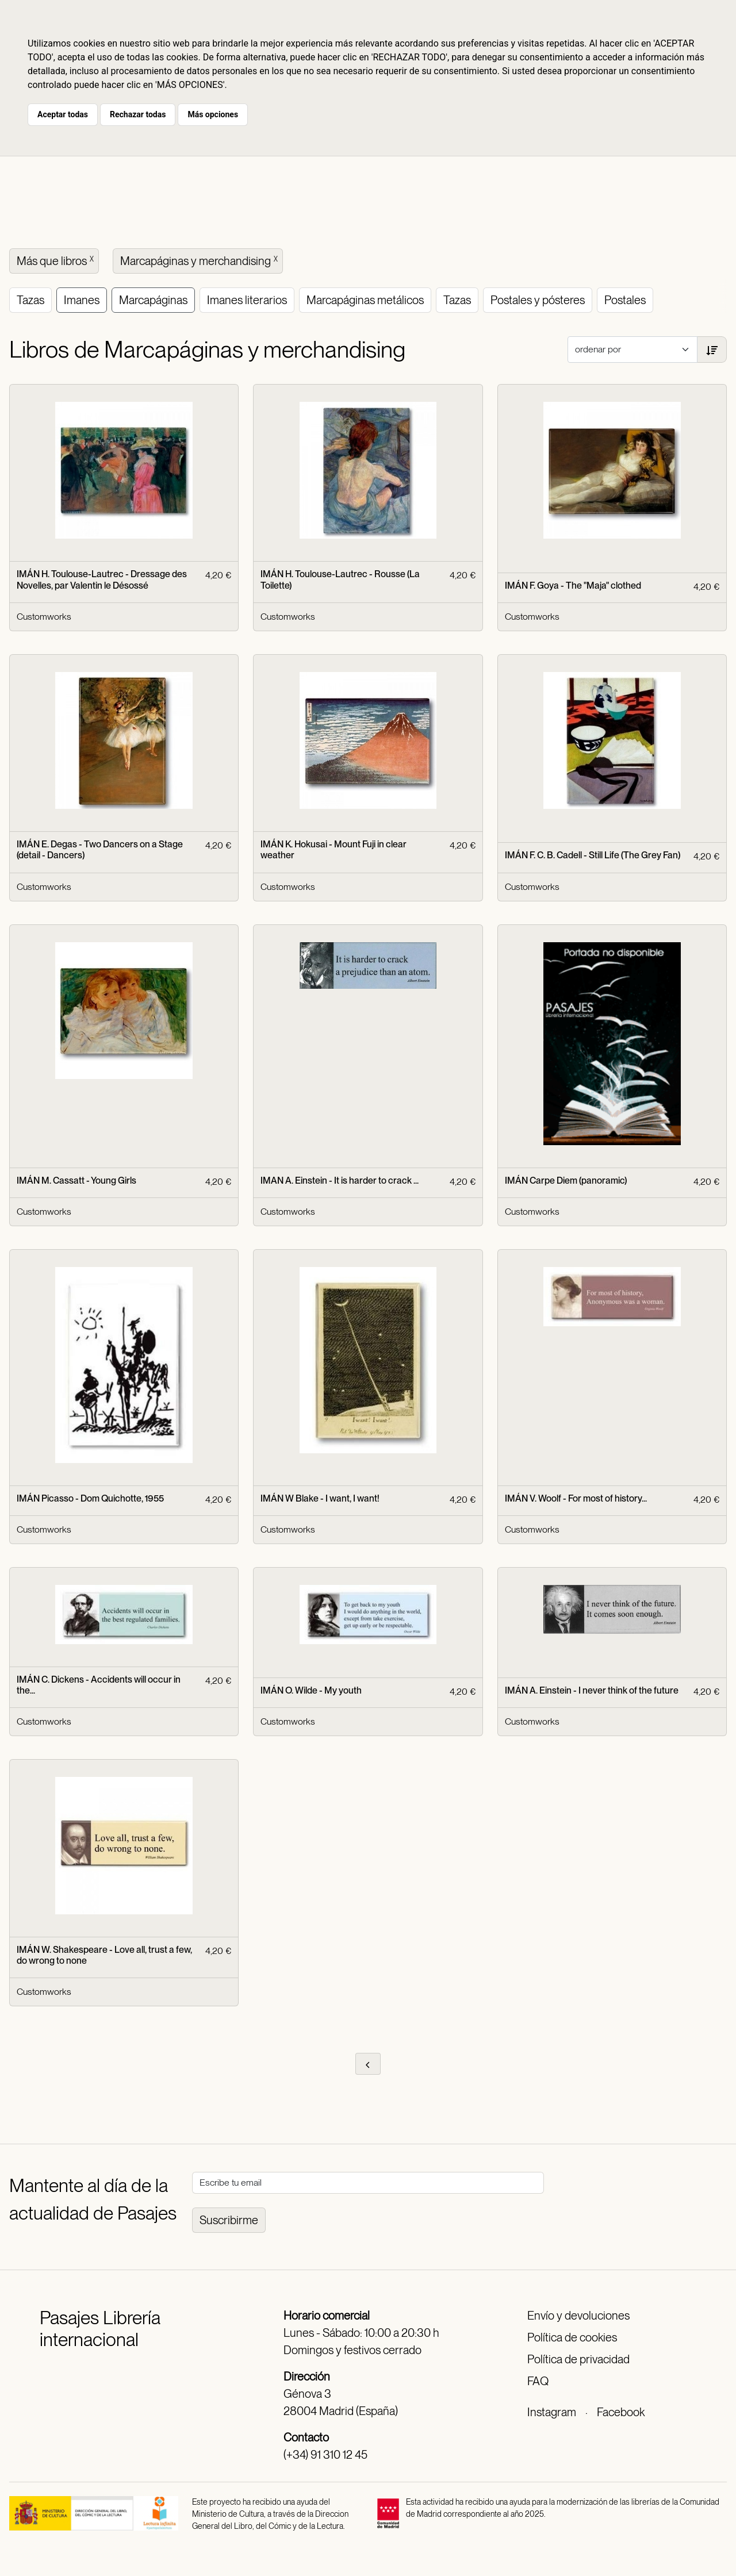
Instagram (551, 2412)
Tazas (30, 300)
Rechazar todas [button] (138, 114)
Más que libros (56, 260)
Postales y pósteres (537, 300)
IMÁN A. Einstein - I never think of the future (591, 1690)
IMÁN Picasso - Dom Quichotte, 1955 (90, 1498)
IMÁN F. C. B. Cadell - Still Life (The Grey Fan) (592, 855)
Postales (625, 300)
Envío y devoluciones (578, 2315)
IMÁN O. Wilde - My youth (311, 1690)
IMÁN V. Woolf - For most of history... (576, 1498)
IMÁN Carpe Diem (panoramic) (566, 1180)
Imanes (81, 300)
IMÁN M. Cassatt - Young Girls (76, 1180)
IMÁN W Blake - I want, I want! (319, 1498)
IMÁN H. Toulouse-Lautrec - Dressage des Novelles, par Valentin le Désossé (102, 579)
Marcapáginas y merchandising (200, 260)
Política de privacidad (578, 2359)
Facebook (621, 2412)
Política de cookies (572, 2337)
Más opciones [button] (212, 114)
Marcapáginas (153, 300)
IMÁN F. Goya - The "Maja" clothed (573, 585)
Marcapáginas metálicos (365, 300)
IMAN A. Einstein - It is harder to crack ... (339, 1180)
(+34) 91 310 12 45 (325, 2455)
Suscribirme (229, 2220)
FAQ (538, 2381)
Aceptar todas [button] (62, 114)
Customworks (44, 616)
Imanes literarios (247, 300)
